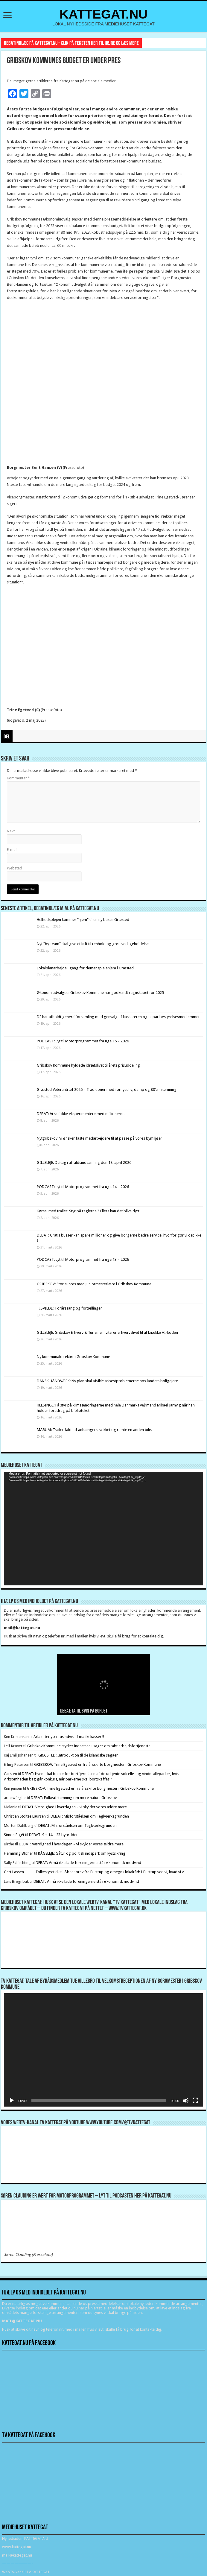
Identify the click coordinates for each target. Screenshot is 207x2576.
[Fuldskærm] (195, 2101)
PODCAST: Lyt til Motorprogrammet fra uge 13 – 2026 (83, 1259)
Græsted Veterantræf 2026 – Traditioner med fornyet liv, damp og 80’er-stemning (106, 1089)
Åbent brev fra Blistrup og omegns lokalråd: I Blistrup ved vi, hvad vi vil (124, 1872)
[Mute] (186, 2101)
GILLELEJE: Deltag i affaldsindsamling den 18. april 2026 (84, 1162)
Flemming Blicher (18, 1853)
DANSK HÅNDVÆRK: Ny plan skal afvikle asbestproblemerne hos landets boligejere (107, 1381)
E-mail (12, 849)
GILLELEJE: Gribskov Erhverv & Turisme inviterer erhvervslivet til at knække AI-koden (107, 1332)
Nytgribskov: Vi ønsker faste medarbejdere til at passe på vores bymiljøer (99, 1138)
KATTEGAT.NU (104, 14)
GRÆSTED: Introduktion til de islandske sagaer (78, 1755)
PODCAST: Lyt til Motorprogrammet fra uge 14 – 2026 (83, 1186)
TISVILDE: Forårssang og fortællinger (69, 1308)
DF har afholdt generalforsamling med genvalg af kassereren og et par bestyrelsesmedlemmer (118, 1017)
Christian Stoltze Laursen (25, 1816)
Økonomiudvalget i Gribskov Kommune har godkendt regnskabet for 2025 (100, 992)
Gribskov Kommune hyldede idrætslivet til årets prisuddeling (88, 1065)
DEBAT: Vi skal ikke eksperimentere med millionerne (80, 1113)
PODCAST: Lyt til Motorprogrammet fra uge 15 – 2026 (83, 1041)
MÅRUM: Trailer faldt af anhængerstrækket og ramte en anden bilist (95, 1429)
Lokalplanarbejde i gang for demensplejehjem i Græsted (85, 968)
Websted (14, 868)
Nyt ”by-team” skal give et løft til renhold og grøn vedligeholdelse (93, 944)
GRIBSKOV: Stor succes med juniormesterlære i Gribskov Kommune (94, 1284)
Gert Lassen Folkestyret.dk (32, 1872)
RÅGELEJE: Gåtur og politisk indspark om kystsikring (81, 1853)
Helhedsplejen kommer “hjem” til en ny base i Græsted (83, 919)
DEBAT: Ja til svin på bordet (83, 1711)
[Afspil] (12, 2101)
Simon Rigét (14, 1835)
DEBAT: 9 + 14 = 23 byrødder (53, 1835)
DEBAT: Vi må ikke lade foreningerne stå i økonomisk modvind (89, 1862)
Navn (11, 831)
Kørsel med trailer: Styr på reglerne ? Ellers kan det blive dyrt (88, 1211)
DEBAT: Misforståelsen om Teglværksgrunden (90, 1816)
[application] (103, 1528)
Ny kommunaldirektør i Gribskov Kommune (73, 1356)
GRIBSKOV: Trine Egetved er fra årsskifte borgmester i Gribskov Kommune (97, 1764)
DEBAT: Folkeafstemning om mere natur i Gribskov (74, 1797)
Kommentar (18, 778)
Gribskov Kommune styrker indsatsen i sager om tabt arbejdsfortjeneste (88, 1746)
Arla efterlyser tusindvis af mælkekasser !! (69, 1736)
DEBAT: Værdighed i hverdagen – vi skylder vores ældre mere (74, 1807)
